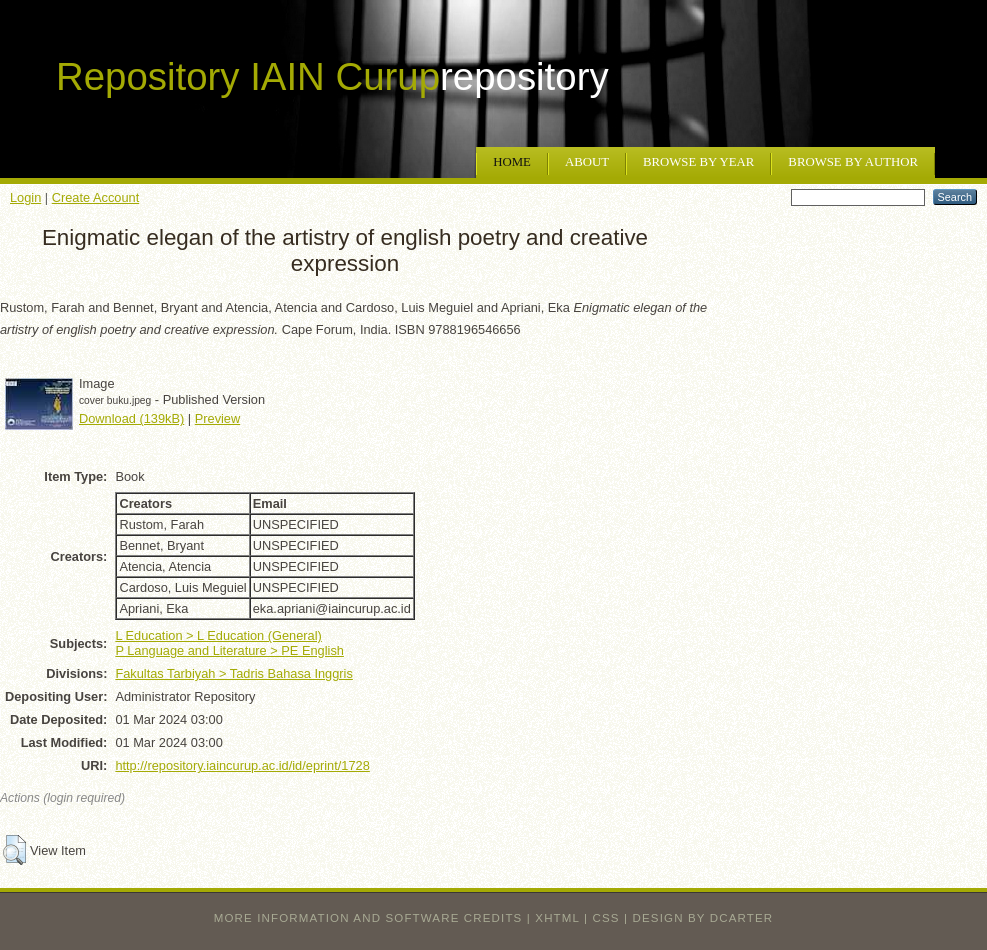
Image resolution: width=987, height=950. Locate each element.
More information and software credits (368, 918)
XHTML (557, 918)
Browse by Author (853, 162)
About (587, 162)
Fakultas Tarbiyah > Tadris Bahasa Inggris (233, 673)
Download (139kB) (131, 418)
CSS (606, 918)
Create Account (96, 197)
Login (25, 197)
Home (512, 162)
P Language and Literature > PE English (229, 650)
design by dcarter (703, 918)
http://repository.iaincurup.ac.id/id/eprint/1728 (242, 765)
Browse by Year (698, 162)
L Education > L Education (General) (218, 635)
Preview (218, 418)
